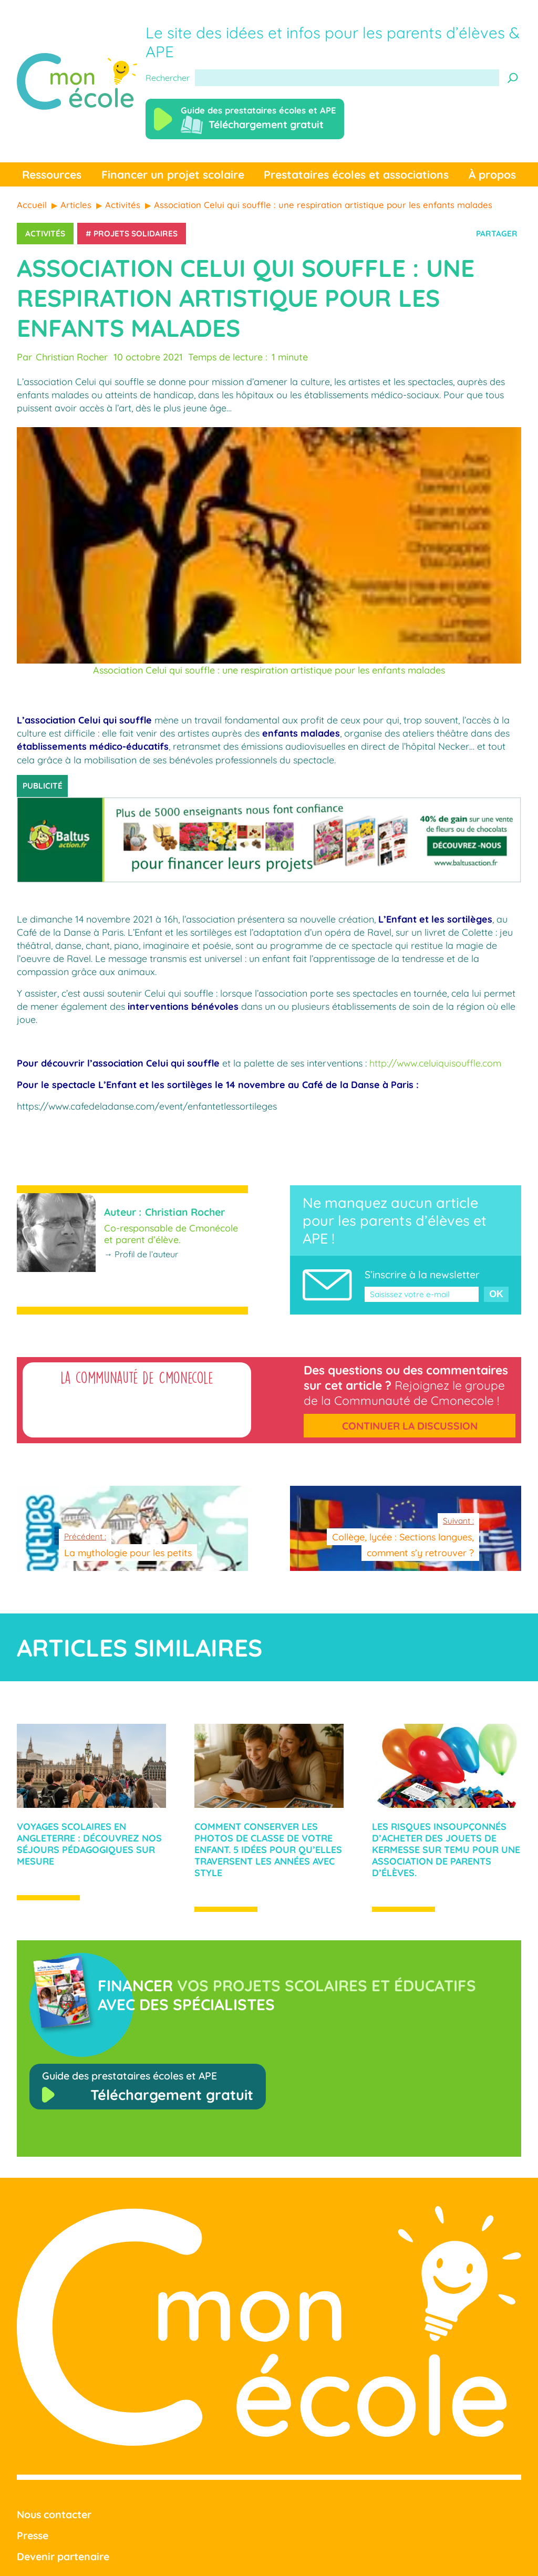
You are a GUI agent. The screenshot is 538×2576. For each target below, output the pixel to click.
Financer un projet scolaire (172, 174)
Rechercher (168, 78)
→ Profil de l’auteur (141, 1254)
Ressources (51, 174)
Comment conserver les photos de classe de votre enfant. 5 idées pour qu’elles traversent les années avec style (268, 1849)
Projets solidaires (136, 234)
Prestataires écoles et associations (356, 174)
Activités (45, 234)
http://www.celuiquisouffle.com (435, 1063)
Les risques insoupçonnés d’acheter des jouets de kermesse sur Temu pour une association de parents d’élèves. (446, 1849)
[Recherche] (512, 77)
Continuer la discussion (410, 1426)
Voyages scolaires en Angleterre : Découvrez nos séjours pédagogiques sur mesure (89, 1843)
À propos (492, 174)
